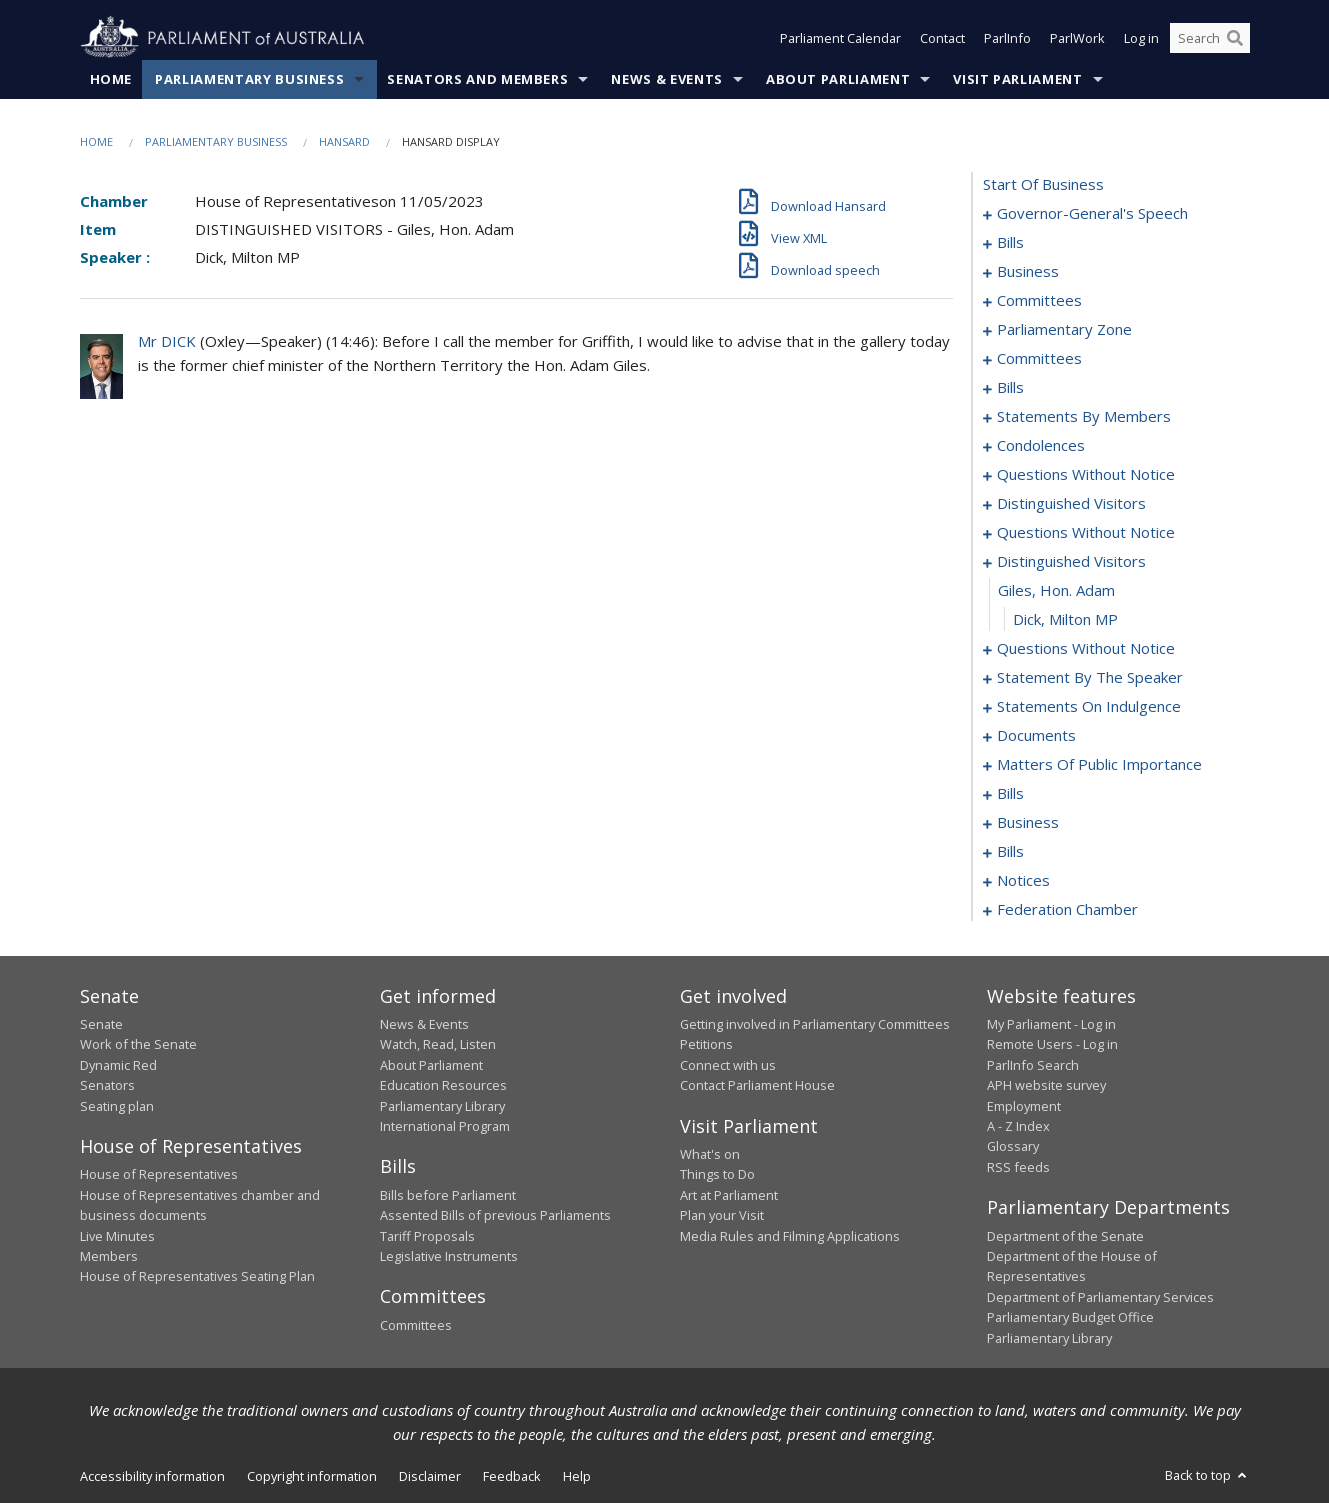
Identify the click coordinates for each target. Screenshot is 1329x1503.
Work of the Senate (138, 1044)
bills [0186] (1010, 851)
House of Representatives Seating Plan (197, 1276)
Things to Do (717, 1174)
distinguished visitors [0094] (1071, 503)
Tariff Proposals (427, 1236)
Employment (1024, 1106)
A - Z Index (1018, 1126)
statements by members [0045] (1084, 416)
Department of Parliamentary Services (1100, 1297)
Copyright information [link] (312, 1476)
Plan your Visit (722, 1215)
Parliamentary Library (442, 1106)
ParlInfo (1007, 38)
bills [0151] (1010, 793)
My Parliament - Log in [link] (1051, 1024)
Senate (101, 1024)
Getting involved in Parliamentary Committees (815, 1024)
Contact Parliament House (757, 1085)
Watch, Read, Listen (438, 1044)
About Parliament (838, 79)
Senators (107, 1085)
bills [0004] (1010, 242)
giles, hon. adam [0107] (1056, 590)
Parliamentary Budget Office (1070, 1317)
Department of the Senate (1065, 1236)
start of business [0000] (1043, 184)
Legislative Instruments (449, 1256)
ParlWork (1077, 38)
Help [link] (577, 1476)
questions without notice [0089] (1086, 474)
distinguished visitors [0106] (1071, 561)
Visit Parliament (1017, 79)
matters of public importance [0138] (1099, 764)
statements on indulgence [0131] (1089, 706)
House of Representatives (159, 1174)
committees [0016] (1039, 300)
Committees (416, 1325)
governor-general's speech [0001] (1092, 213)
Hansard (344, 141)
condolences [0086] (1041, 445)
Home (111, 79)
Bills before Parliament (448, 1195)
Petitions (706, 1044)
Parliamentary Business (249, 79)
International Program (445, 1126)
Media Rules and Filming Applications (790, 1236)
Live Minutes (117, 1236)
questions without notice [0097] (1086, 532)
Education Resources (443, 1085)
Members (109, 1256)
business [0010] (1028, 271)
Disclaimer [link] (430, 1476)
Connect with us (728, 1065)
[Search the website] (1210, 38)
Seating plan (117, 1106)
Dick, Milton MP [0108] (1065, 619)
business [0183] (1028, 822)
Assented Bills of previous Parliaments (495, 1215)
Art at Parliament (729, 1195)
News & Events (666, 79)
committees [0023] (1039, 358)
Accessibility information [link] (152, 1476)
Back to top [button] (1207, 1475)
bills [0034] (1010, 387)
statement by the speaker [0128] (1090, 677)
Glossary (1013, 1146)
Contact (942, 38)
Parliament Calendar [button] (840, 38)
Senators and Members (477, 79)
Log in (1141, 38)
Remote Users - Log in (1052, 1044)
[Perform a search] (1235, 38)
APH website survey (1046, 1085)
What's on (710, 1154)
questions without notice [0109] (1086, 648)
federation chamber (1067, 909)
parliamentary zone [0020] (1064, 329)
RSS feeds (1018, 1167)
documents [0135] (1036, 735)
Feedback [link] (512, 1476)
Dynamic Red (118, 1065)
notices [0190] (1023, 880)
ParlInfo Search (1033, 1065)
